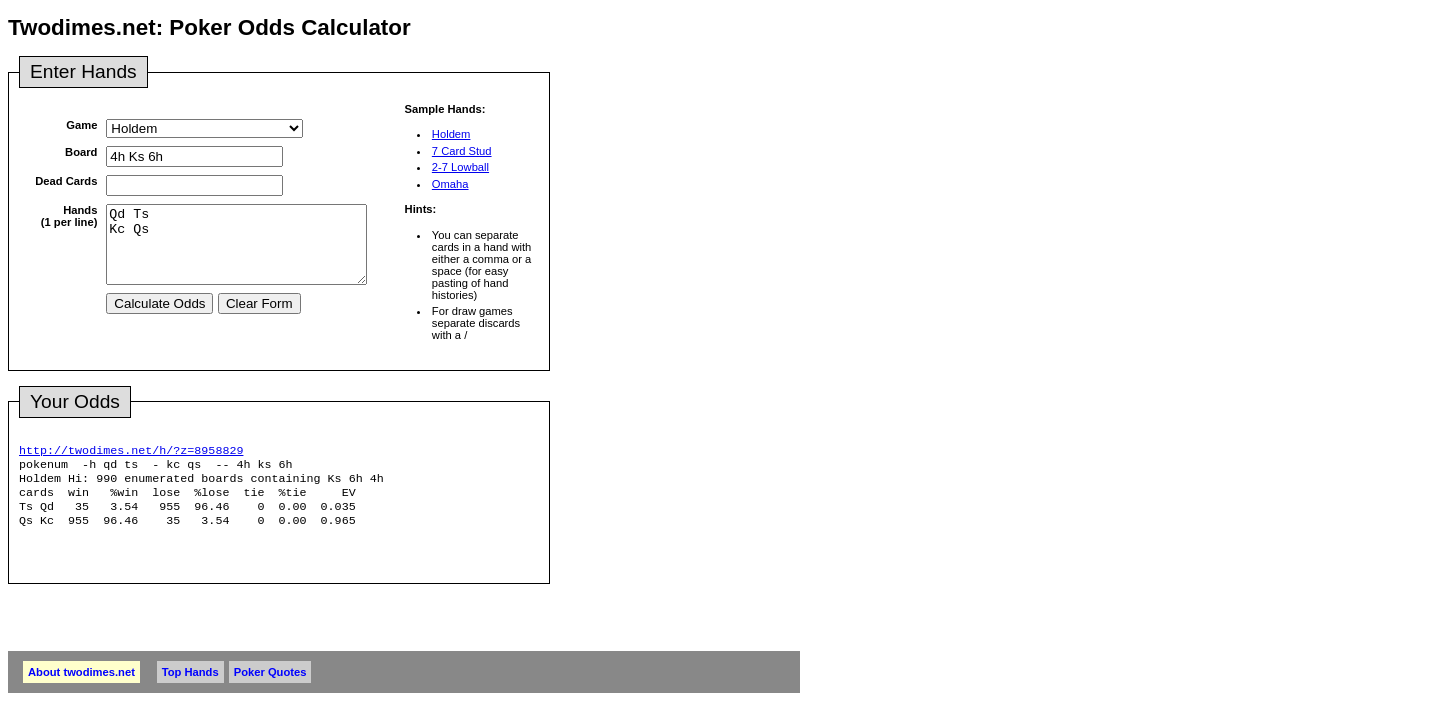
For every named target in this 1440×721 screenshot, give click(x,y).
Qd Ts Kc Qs (251, 252)
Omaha (450, 184)
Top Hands (190, 684)
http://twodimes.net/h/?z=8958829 (131, 452)
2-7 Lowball (460, 167)
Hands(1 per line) (69, 216)
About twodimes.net (81, 684)
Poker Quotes (270, 684)
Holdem (451, 134)
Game (81, 125)
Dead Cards (66, 181)
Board (81, 152)
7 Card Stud (462, 151)
